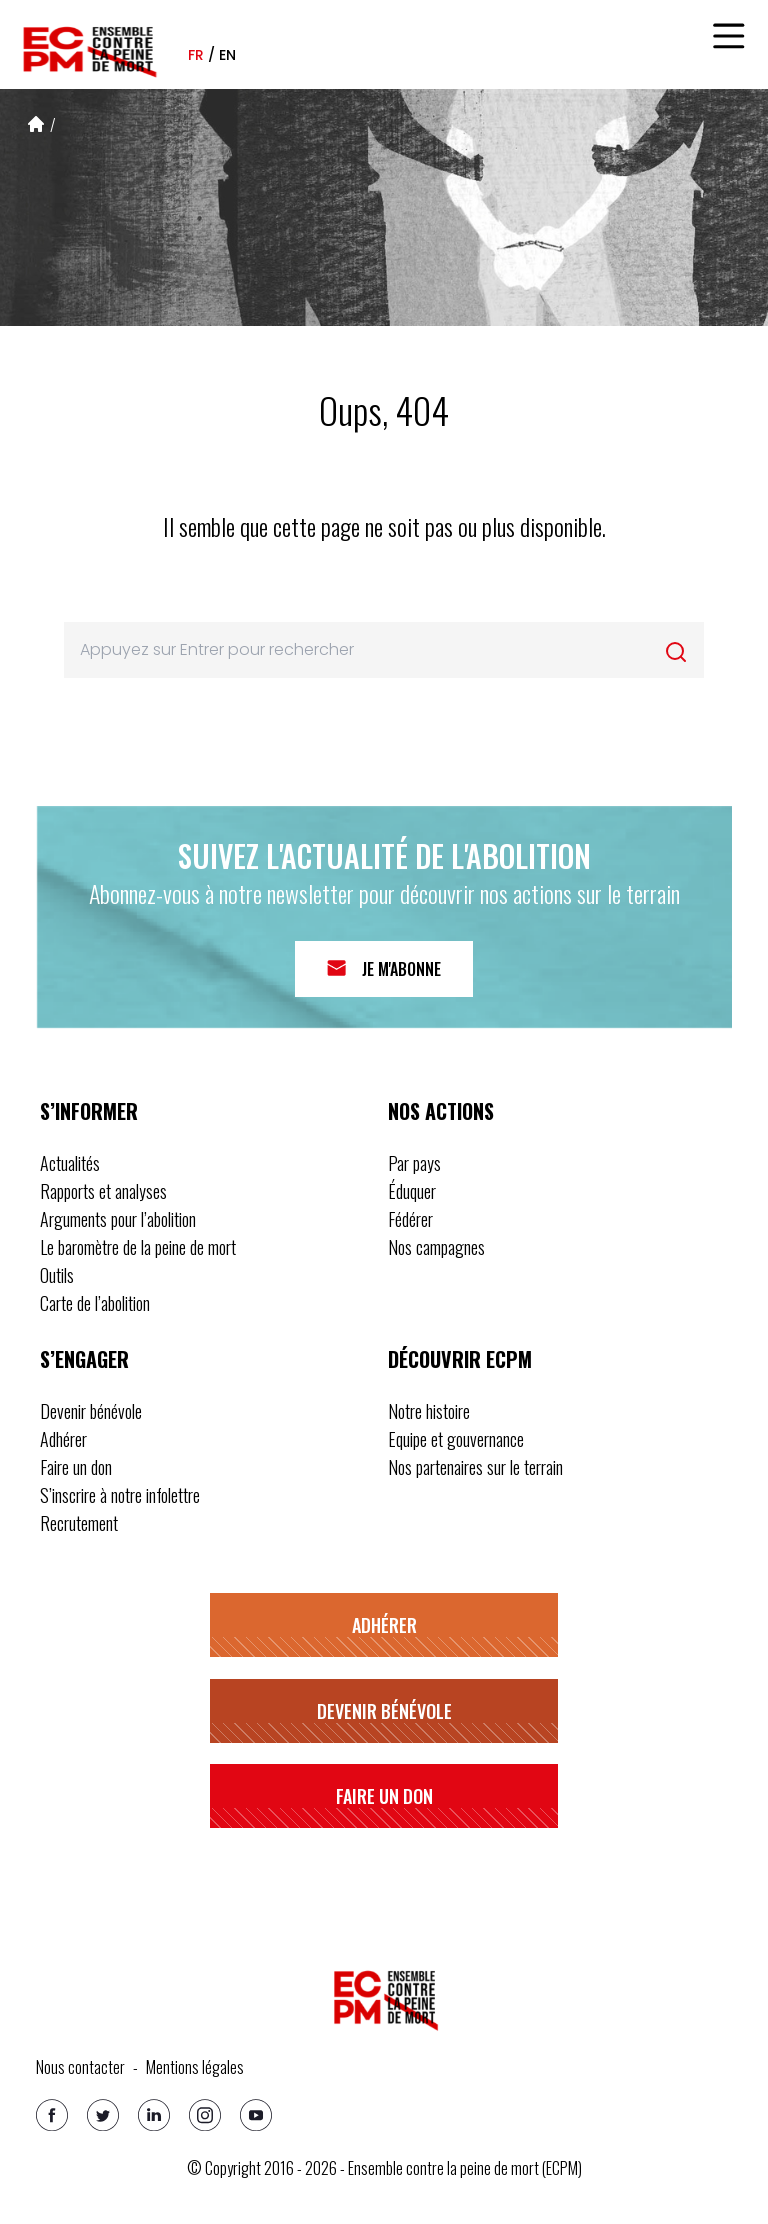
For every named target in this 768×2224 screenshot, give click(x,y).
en (227, 55)
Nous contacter (80, 2067)
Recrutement (79, 1523)
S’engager (84, 1359)
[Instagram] (205, 2115)
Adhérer (63, 1439)
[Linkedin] (154, 2115)
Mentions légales (195, 2067)
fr (196, 55)
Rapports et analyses (103, 1191)
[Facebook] (52, 2115)
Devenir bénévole (91, 1411)
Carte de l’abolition (95, 1303)
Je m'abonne (401, 969)
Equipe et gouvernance (456, 1439)
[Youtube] (256, 2115)
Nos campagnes (436, 1247)
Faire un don (76, 1467)
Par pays (414, 1163)
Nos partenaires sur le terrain (475, 1467)
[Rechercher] (676, 652)
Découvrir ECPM (460, 1359)
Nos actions (441, 1111)
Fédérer (410, 1219)
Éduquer (412, 1191)
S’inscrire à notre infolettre (120, 1495)
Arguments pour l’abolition (118, 1219)
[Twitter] (103, 2115)
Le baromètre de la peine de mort (138, 1247)
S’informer (89, 1111)
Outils (57, 1275)
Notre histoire (429, 1411)
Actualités (70, 1163)
